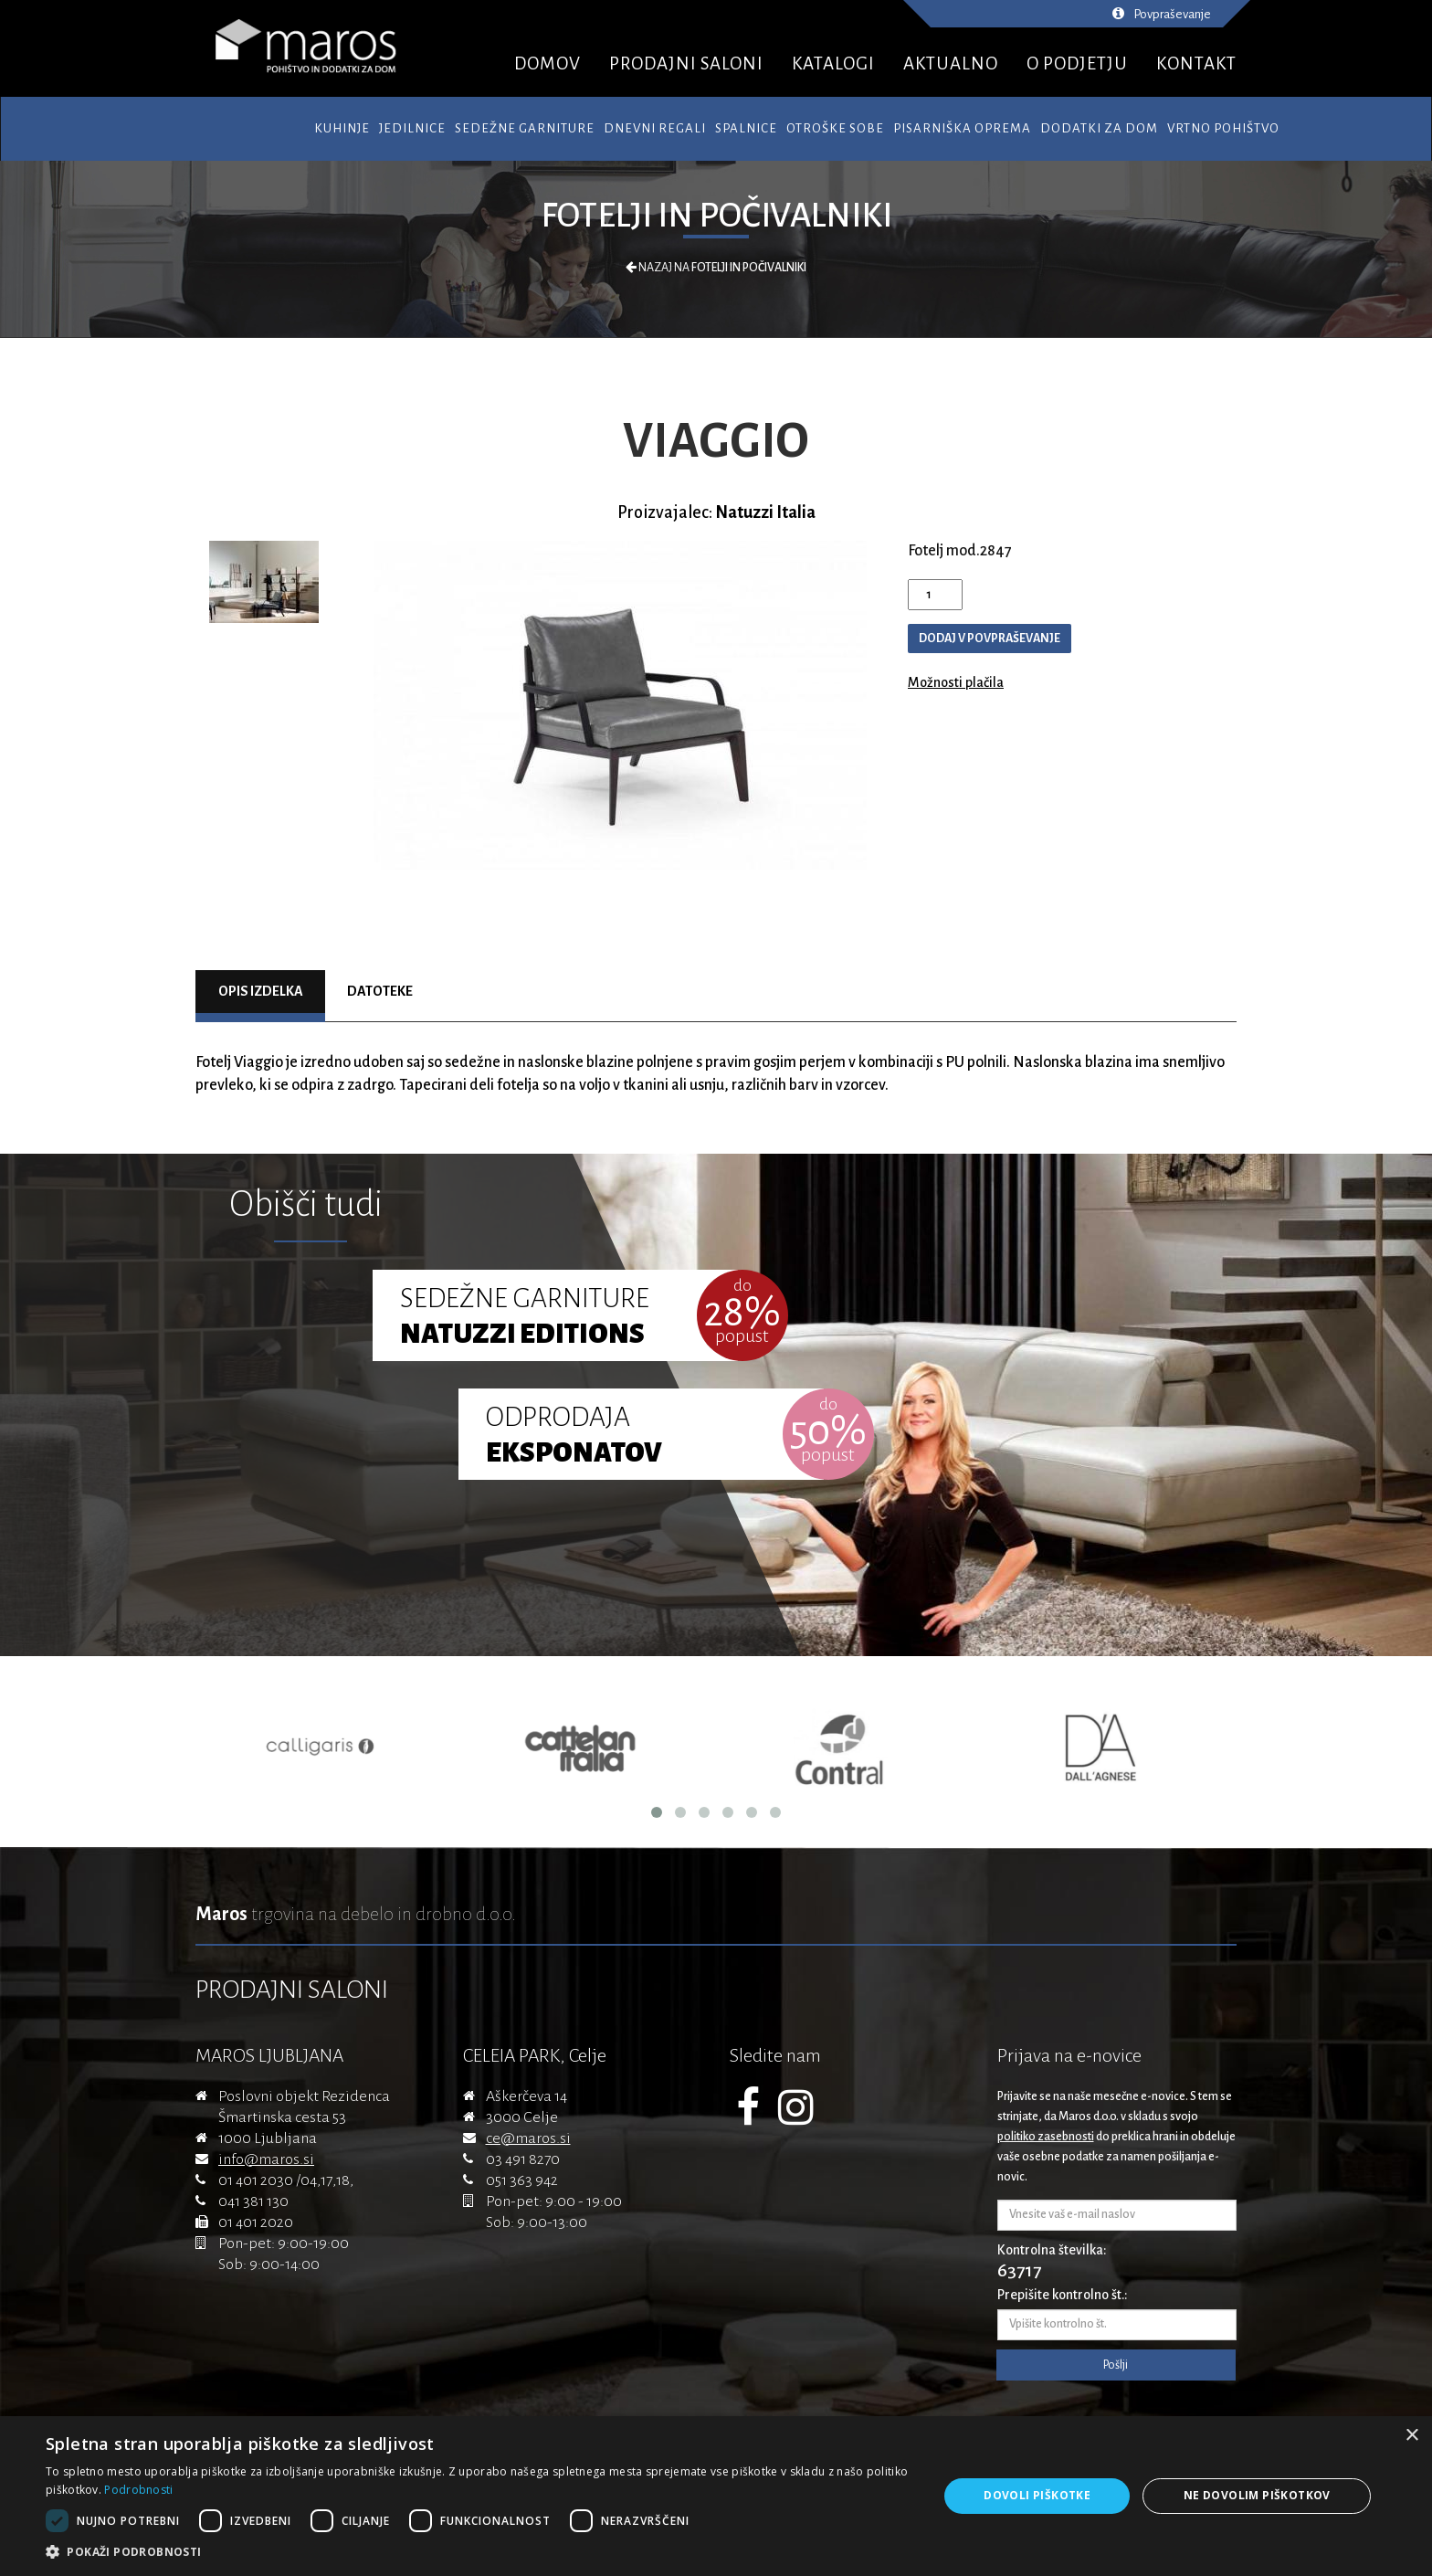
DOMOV (547, 63)
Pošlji (1115, 2365)
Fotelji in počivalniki (716, 215)
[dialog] (716, 2496)
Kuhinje (342, 128)
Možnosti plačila (956, 682)
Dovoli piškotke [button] (1037, 2495)
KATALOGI (833, 63)
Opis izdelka (260, 991)
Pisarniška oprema (962, 128)
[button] (478, 2552)
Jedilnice (412, 128)
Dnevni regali (655, 128)
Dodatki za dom (1099, 128)
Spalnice (746, 128)
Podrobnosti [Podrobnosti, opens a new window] (138, 2489)
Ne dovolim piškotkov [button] (1257, 2495)
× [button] (1411, 2436)
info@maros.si (266, 2159)
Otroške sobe (835, 128)
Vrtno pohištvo (1223, 128)
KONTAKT (1196, 63)
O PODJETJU (1077, 63)
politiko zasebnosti (1045, 2136)
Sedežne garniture (525, 128)
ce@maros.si (528, 2138)
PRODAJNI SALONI (686, 63)
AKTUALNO (950, 63)
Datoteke (380, 991)
